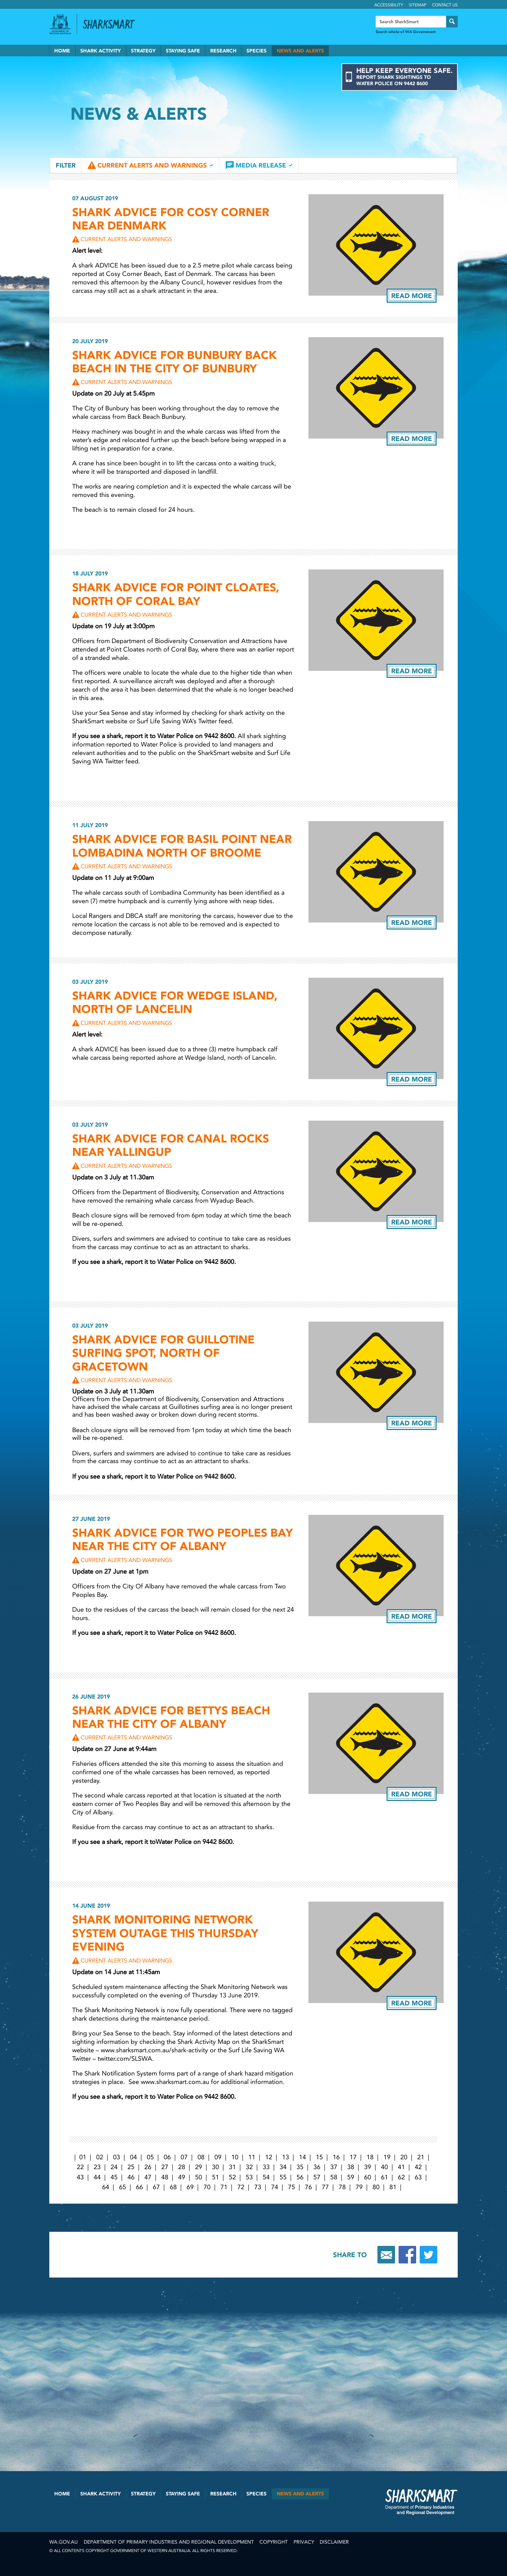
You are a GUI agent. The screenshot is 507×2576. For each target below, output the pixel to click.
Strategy (143, 51)
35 (299, 2167)
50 (198, 2177)
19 (386, 2157)
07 (184, 2157)
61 (384, 2177)
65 (122, 2187)
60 (367, 2177)
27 (164, 2167)
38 (350, 2167)
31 (232, 2167)
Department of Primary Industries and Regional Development (169, 2542)
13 (285, 2157)
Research (223, 51)
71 (223, 2187)
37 (333, 2167)
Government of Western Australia (60, 24)
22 (80, 2167)
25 (130, 2167)
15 (319, 2157)
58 (333, 2177)
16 (336, 2157)
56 (299, 2177)
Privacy (304, 2542)
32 (249, 2167)
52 (232, 2177)
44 (97, 2177)
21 (420, 2157)
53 (249, 2177)
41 (401, 2167)
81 (392, 2187)
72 (240, 2187)
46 (130, 2177)
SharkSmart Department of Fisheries (421, 2501)
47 (147, 2177)
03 (116, 2157)
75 (291, 2187)
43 (80, 2177)
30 (215, 2167)
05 (150, 2157)
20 (403, 2157)
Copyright (273, 2542)
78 (342, 2187)
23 (97, 2167)
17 (353, 2157)
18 (370, 2157)
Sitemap (417, 4)
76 (308, 2187)
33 (266, 2167)
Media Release (261, 165)
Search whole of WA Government (406, 32)
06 (167, 2157)
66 (139, 2187)
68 (173, 2187)
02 (99, 2157)
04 (133, 2157)
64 (105, 2187)
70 (207, 2187)
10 (234, 2157)
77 (325, 2187)
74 (274, 2187)
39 (367, 2167)
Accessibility (388, 4)
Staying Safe (183, 51)
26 (147, 2167)
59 (350, 2177)
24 (114, 2167)
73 (257, 2187)
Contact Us (445, 4)
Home (62, 51)
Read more (411, 295)
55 (283, 2177)
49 (181, 2177)
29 (198, 2167)
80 (376, 2187)
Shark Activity (100, 51)
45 (114, 2177)
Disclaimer (334, 2542)
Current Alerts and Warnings (152, 165)
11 (251, 2157)
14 (302, 2157)
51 (215, 2177)
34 (283, 2167)
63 (418, 2177)
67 (156, 2187)
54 (266, 2177)
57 (316, 2177)
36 (316, 2167)
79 (359, 2187)
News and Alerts (300, 51)
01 (82, 2157)
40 (384, 2167)
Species (256, 51)
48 (164, 2177)
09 (217, 2157)
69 (190, 2187)
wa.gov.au (63, 2542)
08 (201, 2157)
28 (181, 2167)
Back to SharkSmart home (112, 24)
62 (401, 2177)
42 (418, 2167)
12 (268, 2157)
